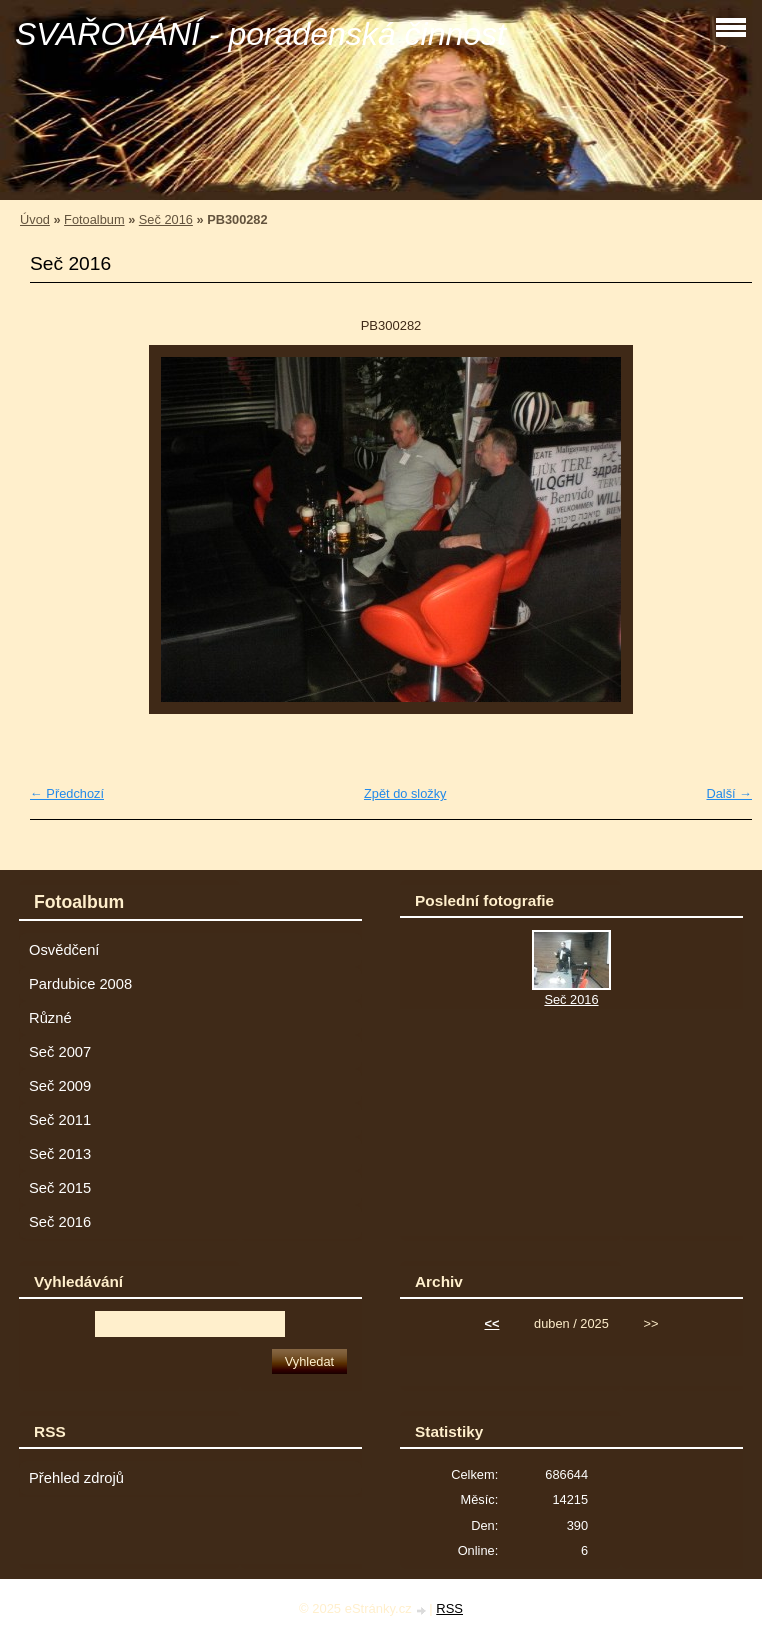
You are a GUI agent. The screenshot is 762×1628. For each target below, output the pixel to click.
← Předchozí (67, 793)
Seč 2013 (60, 1154)
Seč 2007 (60, 1052)
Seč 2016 (166, 219)
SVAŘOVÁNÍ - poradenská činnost (260, 34)
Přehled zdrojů (76, 1478)
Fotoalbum (94, 219)
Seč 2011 (60, 1120)
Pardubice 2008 (80, 984)
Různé (50, 1018)
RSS (449, 1608)
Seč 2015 (60, 1188)
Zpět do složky (405, 793)
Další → (729, 793)
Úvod (35, 219)
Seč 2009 (60, 1086)
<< (492, 1323)
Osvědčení (64, 950)
